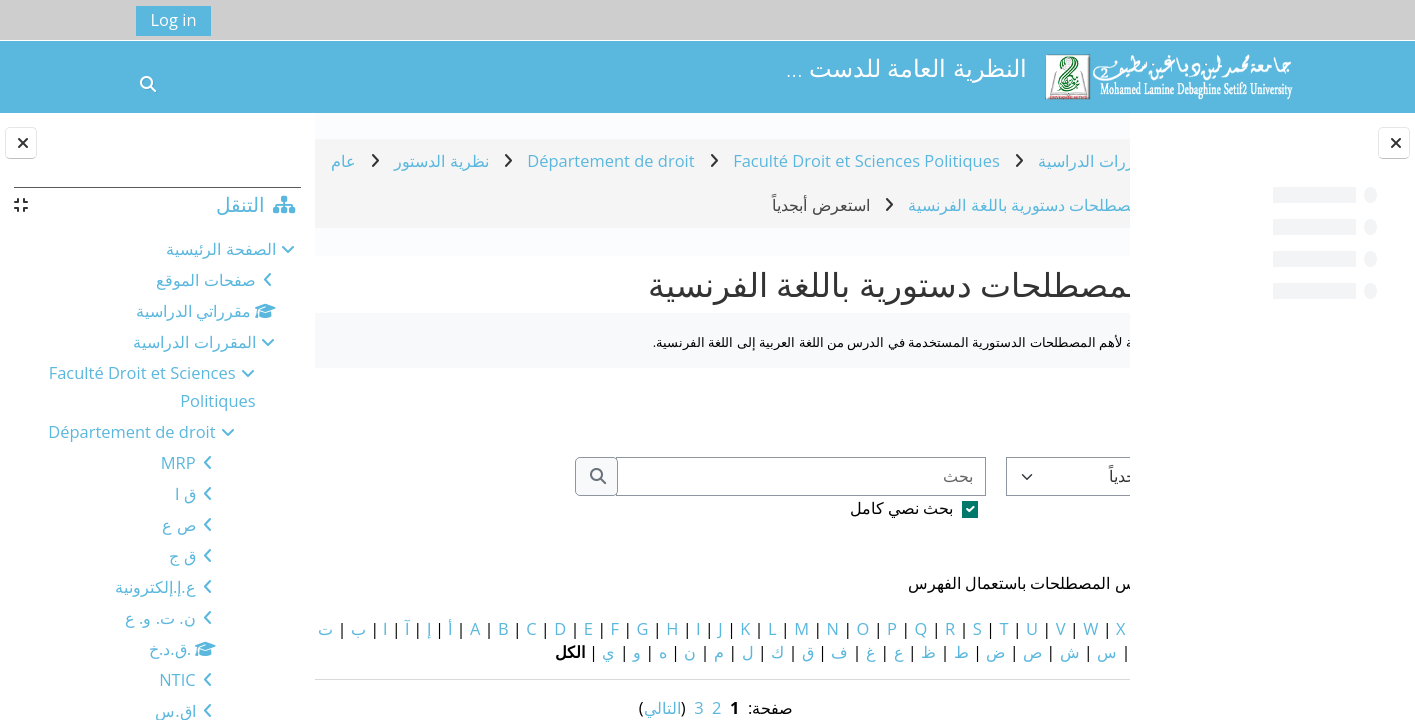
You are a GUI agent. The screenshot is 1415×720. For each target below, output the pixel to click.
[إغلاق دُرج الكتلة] (21, 143)
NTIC (177, 679)
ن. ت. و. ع (160, 617)
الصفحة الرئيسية (220, 248)
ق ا (185, 493)
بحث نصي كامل (792, 507)
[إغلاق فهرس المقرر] (1394, 143)
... (359, 412)
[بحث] (691, 476)
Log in (174, 19)
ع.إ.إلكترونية (155, 586)
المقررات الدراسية (194, 341)
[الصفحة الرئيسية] (1168, 74)
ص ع (178, 524)
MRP (178, 462)
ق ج (182, 555)
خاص (1104, 628)
